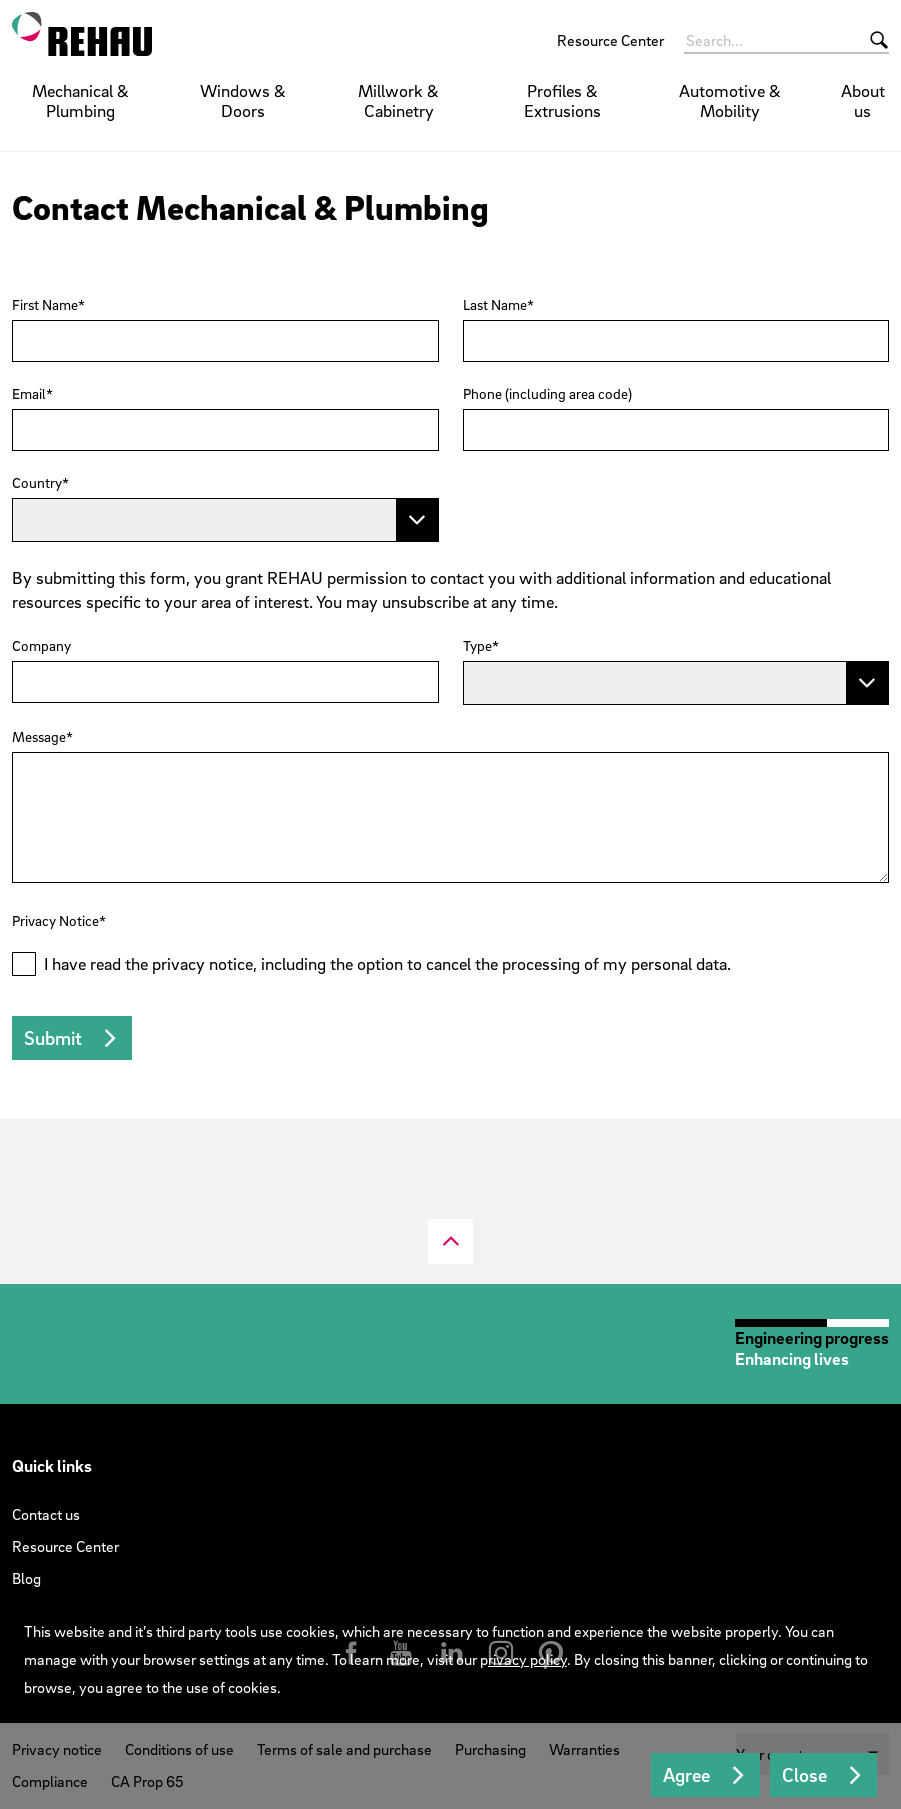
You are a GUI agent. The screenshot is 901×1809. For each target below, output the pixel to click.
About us (863, 100)
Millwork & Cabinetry (398, 100)
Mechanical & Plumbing (80, 100)
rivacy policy (527, 1659)
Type (477, 646)
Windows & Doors (243, 100)
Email (29, 394)
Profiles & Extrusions (562, 100)
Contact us (46, 1514)
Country (37, 483)
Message (39, 737)
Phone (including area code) (547, 394)
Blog (26, 1578)
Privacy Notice (55, 921)
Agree (686, 1775)
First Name (45, 305)
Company (41, 646)
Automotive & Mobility (730, 100)
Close (804, 1775)
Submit (53, 1038)
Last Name (495, 305)
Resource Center (610, 40)
